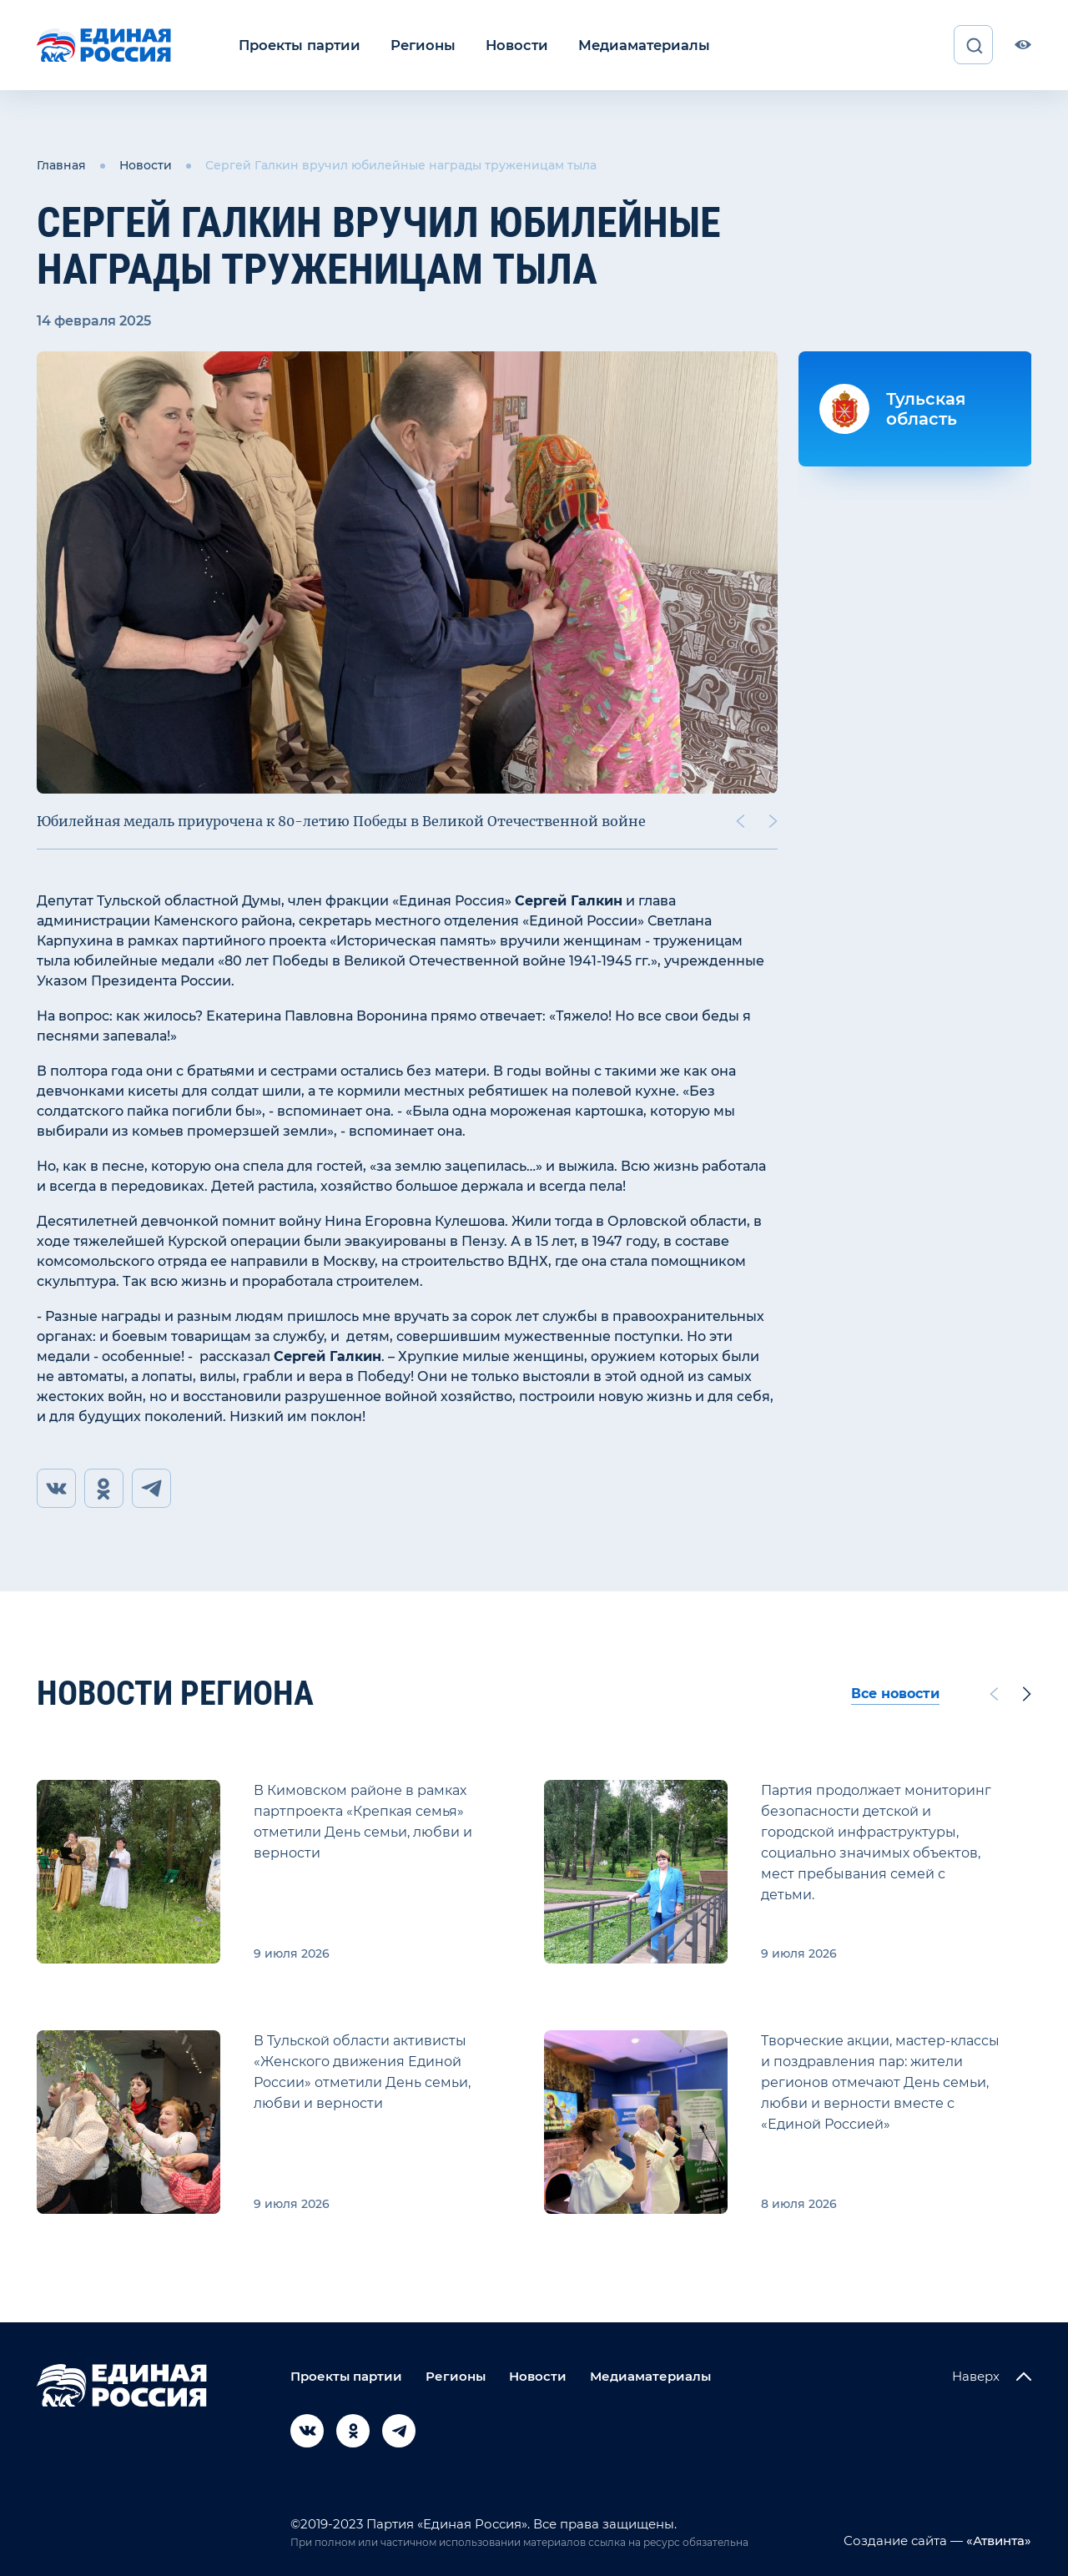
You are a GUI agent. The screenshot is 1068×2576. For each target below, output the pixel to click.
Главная (61, 165)
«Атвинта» (997, 2540)
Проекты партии (297, 45)
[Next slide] (773, 820)
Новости (508, 45)
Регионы (417, 45)
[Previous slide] (740, 820)
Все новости (895, 1693)
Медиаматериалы (632, 45)
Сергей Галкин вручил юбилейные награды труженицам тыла (401, 165)
